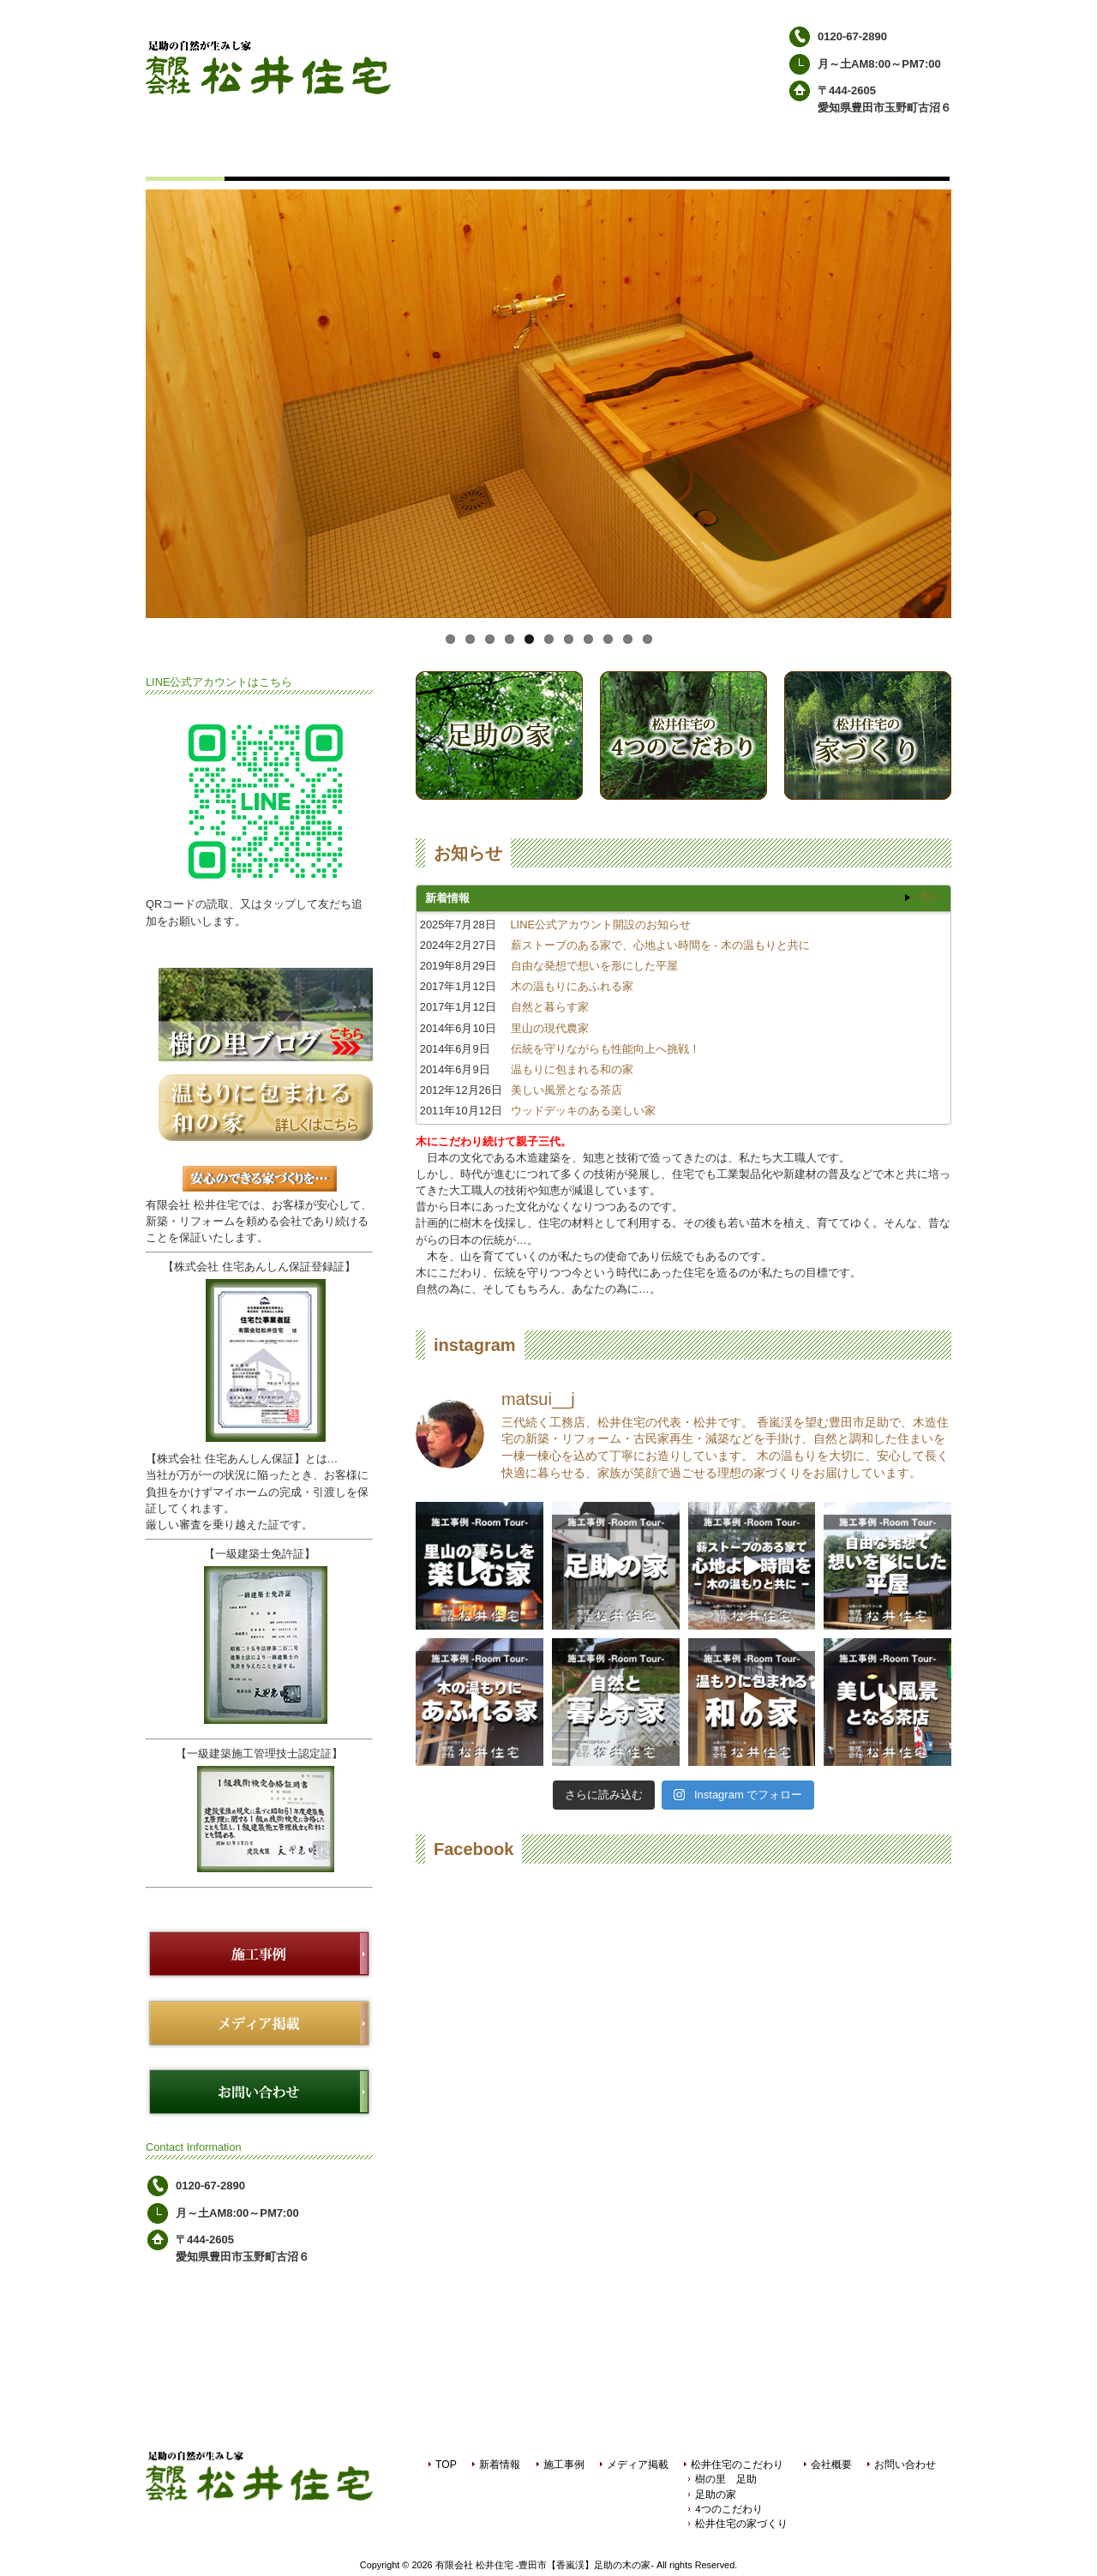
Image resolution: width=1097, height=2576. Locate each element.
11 (647, 639)
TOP (446, 2465)
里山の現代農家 (550, 1028)
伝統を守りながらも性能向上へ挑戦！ (605, 1048)
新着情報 (499, 2465)
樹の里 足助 (726, 2479)
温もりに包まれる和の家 (572, 1069)
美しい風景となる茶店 (566, 1090)
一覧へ (926, 897)
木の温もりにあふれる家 (572, 986)
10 (627, 639)
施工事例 (563, 2465)
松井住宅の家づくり (741, 2524)
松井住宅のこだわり (737, 2465)
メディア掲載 (637, 2465)
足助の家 (715, 2494)
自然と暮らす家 (550, 1006)
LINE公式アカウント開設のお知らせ (601, 924)
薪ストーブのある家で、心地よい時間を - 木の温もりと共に (660, 945)
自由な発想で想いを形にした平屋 (594, 965)
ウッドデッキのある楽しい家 (583, 1110)
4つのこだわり (728, 2509)
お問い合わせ (905, 2465)
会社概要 (831, 2465)
